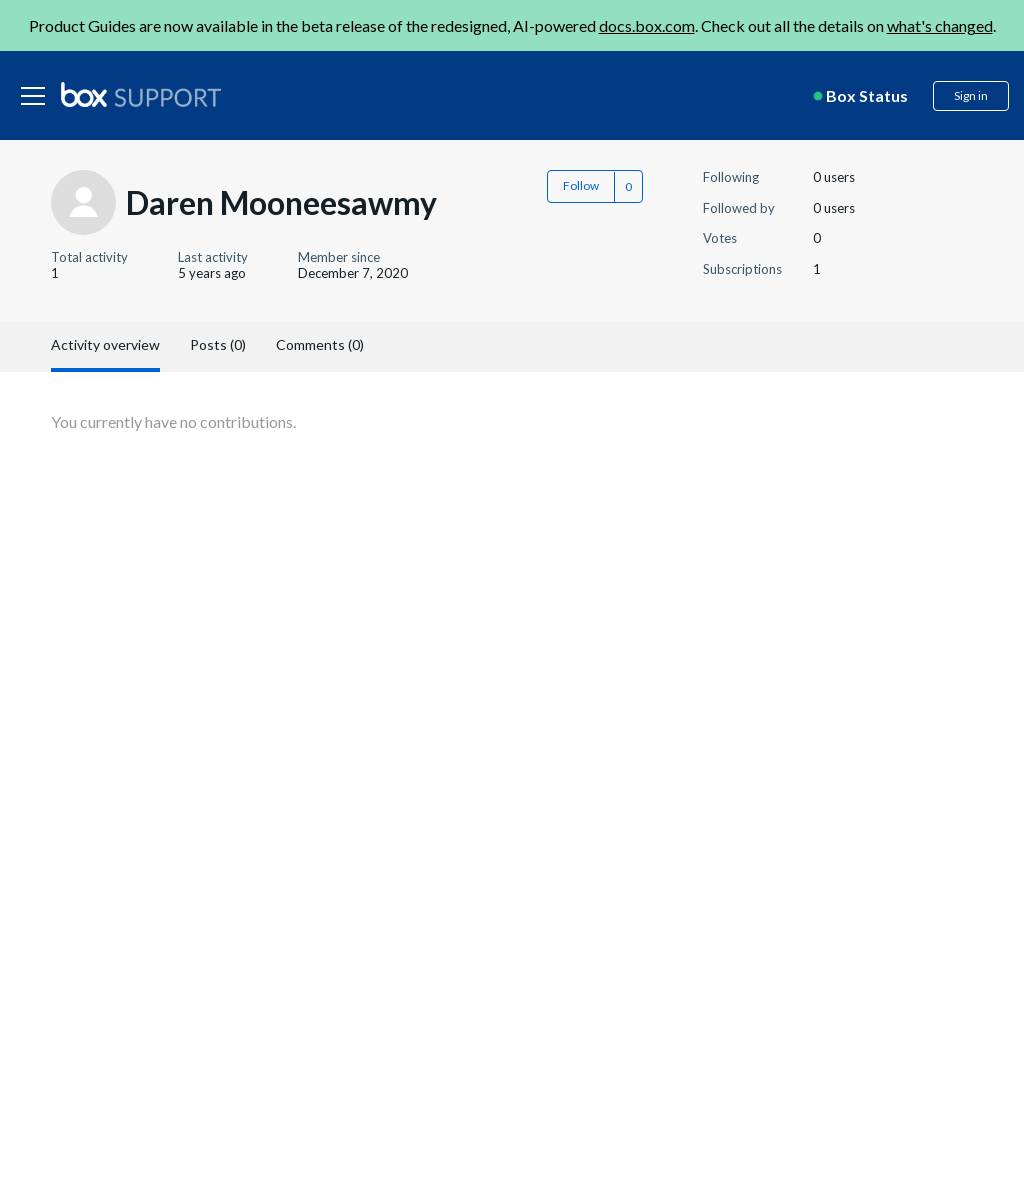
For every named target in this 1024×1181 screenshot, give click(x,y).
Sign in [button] (971, 95)
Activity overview (105, 344)
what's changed (940, 25)
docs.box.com (647, 25)
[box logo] (141, 94)
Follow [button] (581, 185)
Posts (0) (218, 344)
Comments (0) (320, 344)
